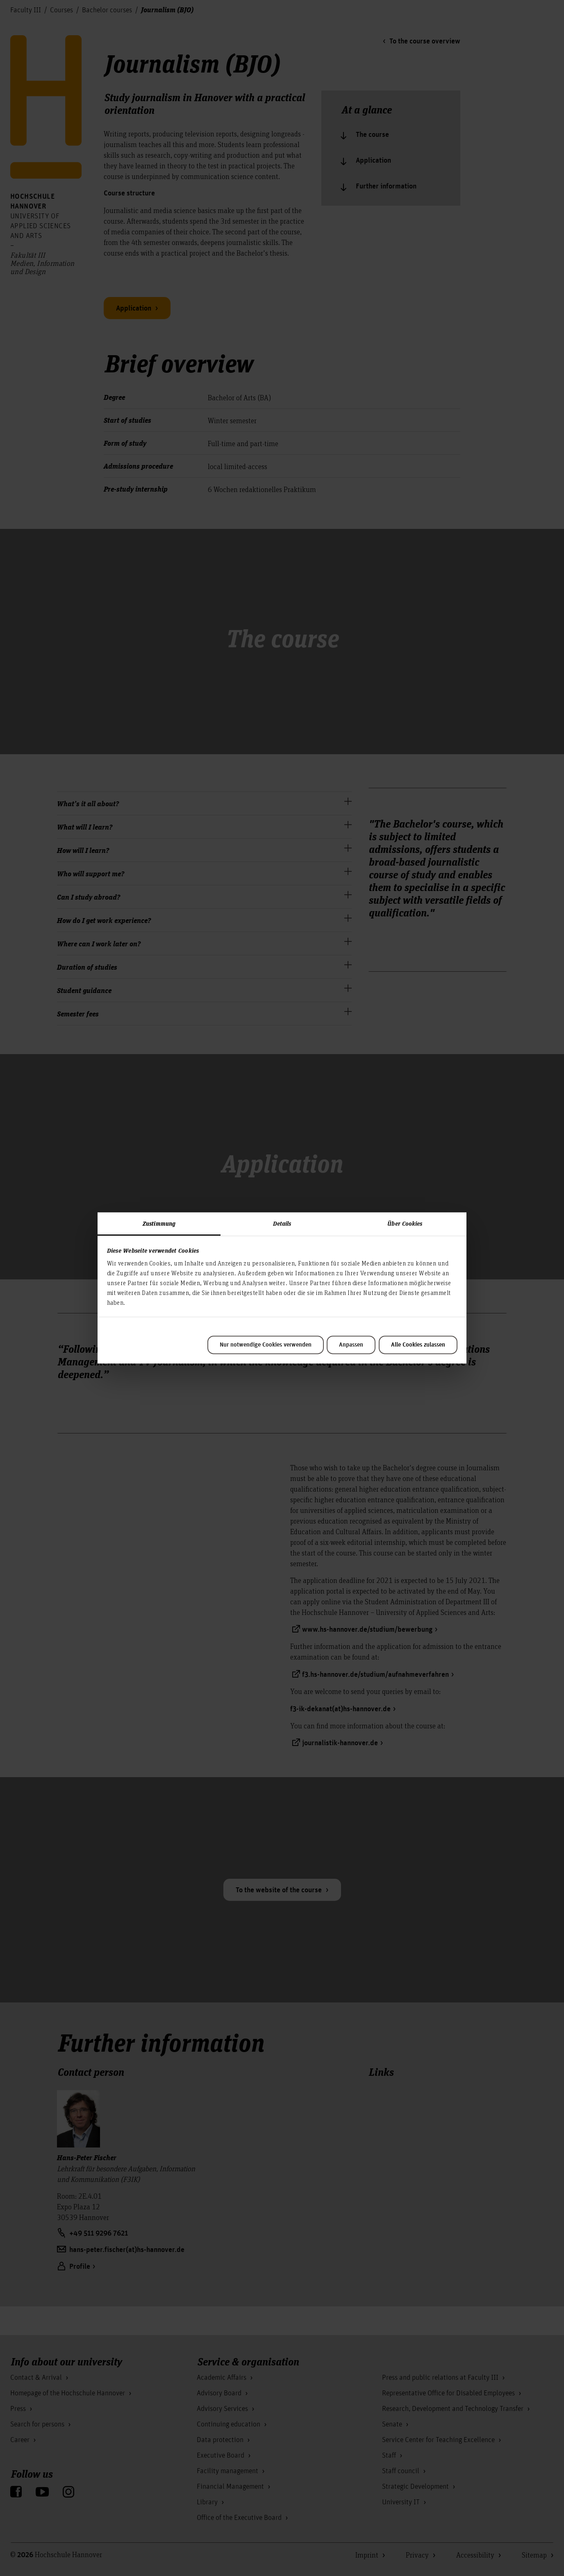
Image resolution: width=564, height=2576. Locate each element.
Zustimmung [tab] (159, 1223)
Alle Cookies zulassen (418, 1345)
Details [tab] (282, 1223)
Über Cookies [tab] (404, 1223)
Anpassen (351, 1345)
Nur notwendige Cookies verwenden (266, 1345)
